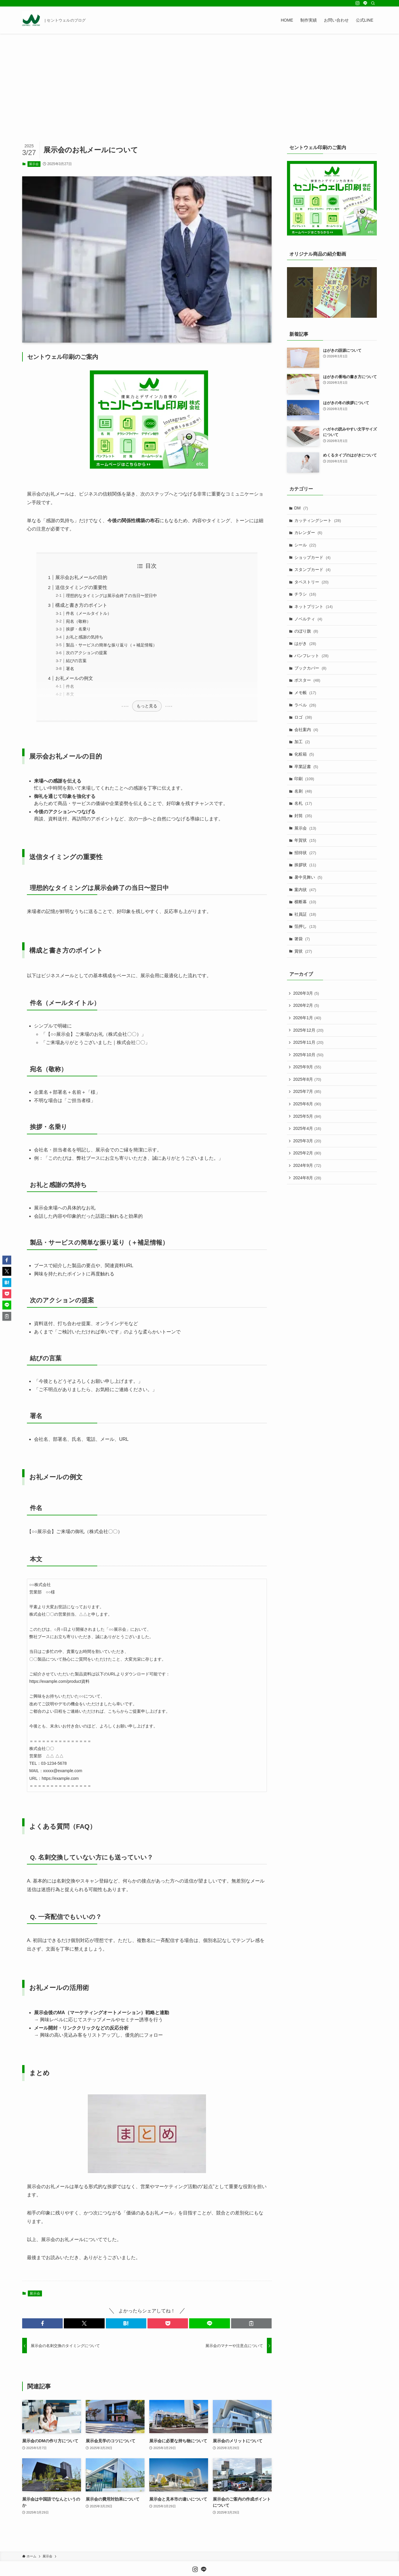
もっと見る (147, 706)
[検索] (373, 3)
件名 (70, 686)
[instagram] (357, 3)
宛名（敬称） (78, 621)
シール (305, 545)
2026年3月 (306, 993)
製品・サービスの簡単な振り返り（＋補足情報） (111, 645)
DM (301, 508)
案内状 (305, 889)
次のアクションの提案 (86, 652)
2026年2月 (306, 1005)
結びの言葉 (76, 660)
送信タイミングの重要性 (81, 587)
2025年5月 (307, 1116)
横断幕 (305, 901)
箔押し (305, 926)
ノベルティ (308, 619)
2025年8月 (307, 1079)
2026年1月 (307, 1017)
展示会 (34, 164)
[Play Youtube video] (332, 292)
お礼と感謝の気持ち (84, 637)
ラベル (305, 705)
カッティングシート (317, 520)
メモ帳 (305, 692)
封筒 (303, 815)
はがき (305, 643)
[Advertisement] (199, 78)
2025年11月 (308, 1042)
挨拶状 (305, 864)
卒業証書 (306, 766)
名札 (303, 803)
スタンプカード (312, 569)
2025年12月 (308, 1030)
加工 (302, 741)
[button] (42, 2323)
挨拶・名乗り (78, 629)
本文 (70, 694)
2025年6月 (307, 1103)
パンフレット (311, 655)
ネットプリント (313, 606)
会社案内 (306, 729)
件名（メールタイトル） (88, 613)
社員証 (305, 914)
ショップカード (312, 557)
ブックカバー (310, 668)
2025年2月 (307, 1153)
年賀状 (305, 840)
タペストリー (311, 582)
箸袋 (302, 938)
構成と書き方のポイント (81, 605)
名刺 (303, 791)
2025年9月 (307, 1066)
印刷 (304, 778)
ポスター (307, 680)
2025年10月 (308, 1054)
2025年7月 (307, 1091)
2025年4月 (307, 1128)
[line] (365, 3)
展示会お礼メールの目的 (81, 577)
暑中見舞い (308, 877)
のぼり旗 (306, 631)
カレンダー (308, 532)
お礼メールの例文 (74, 678)
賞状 (303, 951)
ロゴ (303, 717)
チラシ (305, 594)
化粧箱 (304, 754)
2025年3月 (307, 1140)
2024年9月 (307, 1165)
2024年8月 (307, 1177)
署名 (70, 668)
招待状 (305, 852)
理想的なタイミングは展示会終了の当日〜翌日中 (111, 595)
